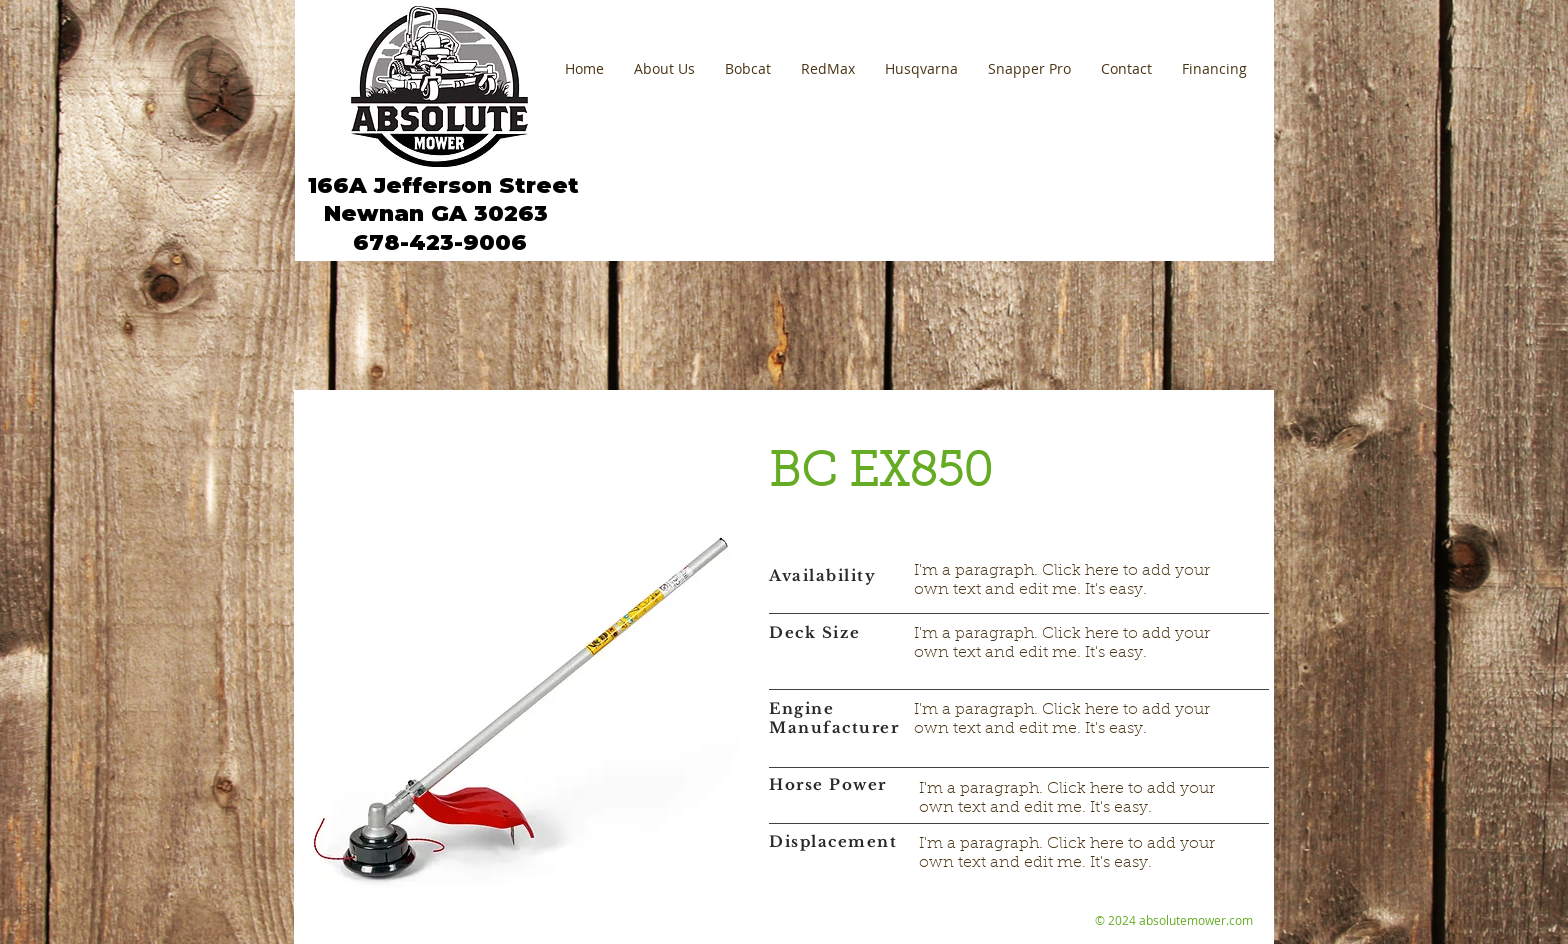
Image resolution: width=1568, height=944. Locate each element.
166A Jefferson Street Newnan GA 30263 (440, 199)
